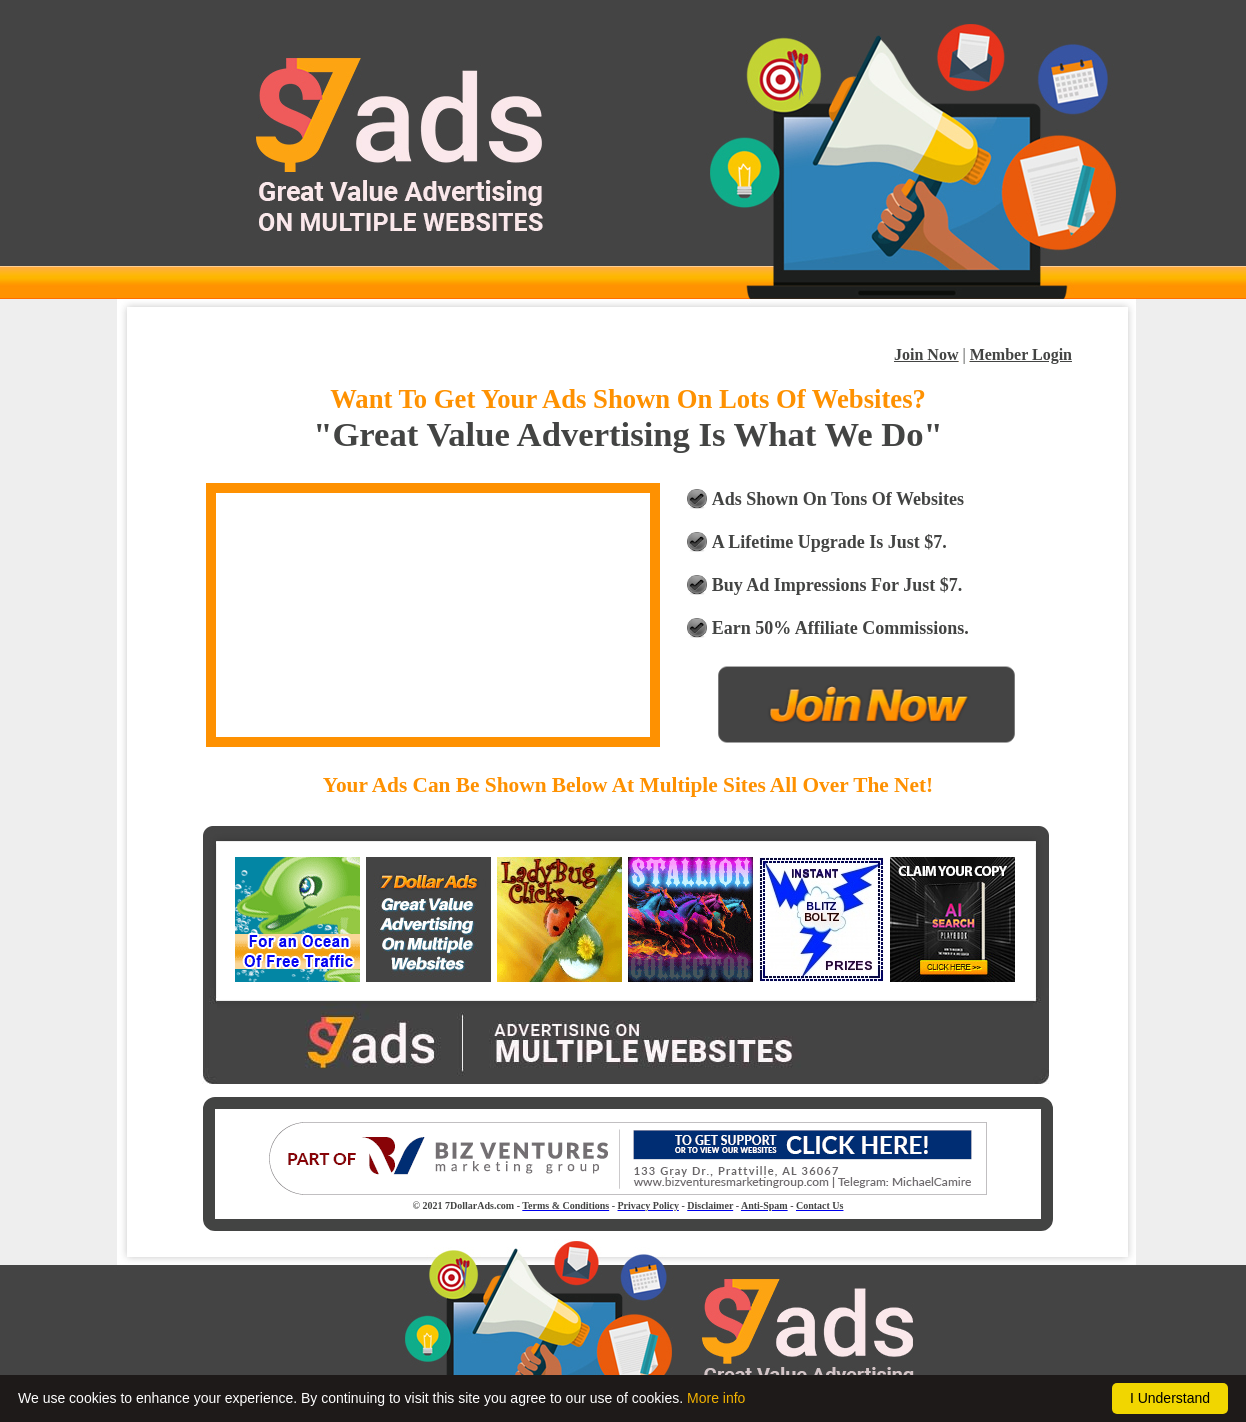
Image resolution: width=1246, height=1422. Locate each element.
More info (716, 1398)
